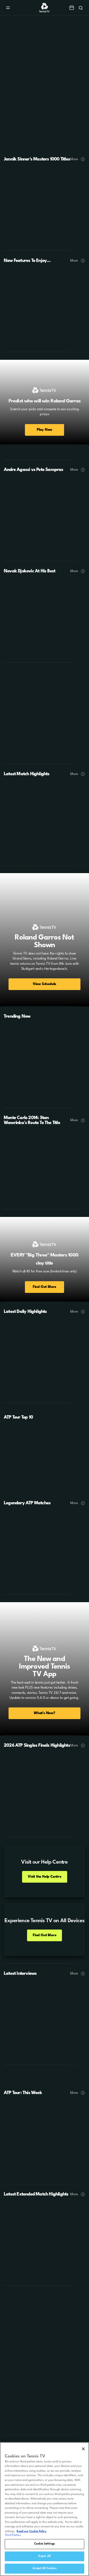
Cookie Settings (44, 2545)
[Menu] (8, 7)
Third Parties (13, 2536)
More (77, 159)
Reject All (44, 2557)
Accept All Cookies (44, 2569)
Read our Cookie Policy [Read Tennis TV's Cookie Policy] (32, 2532)
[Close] (83, 2450)
